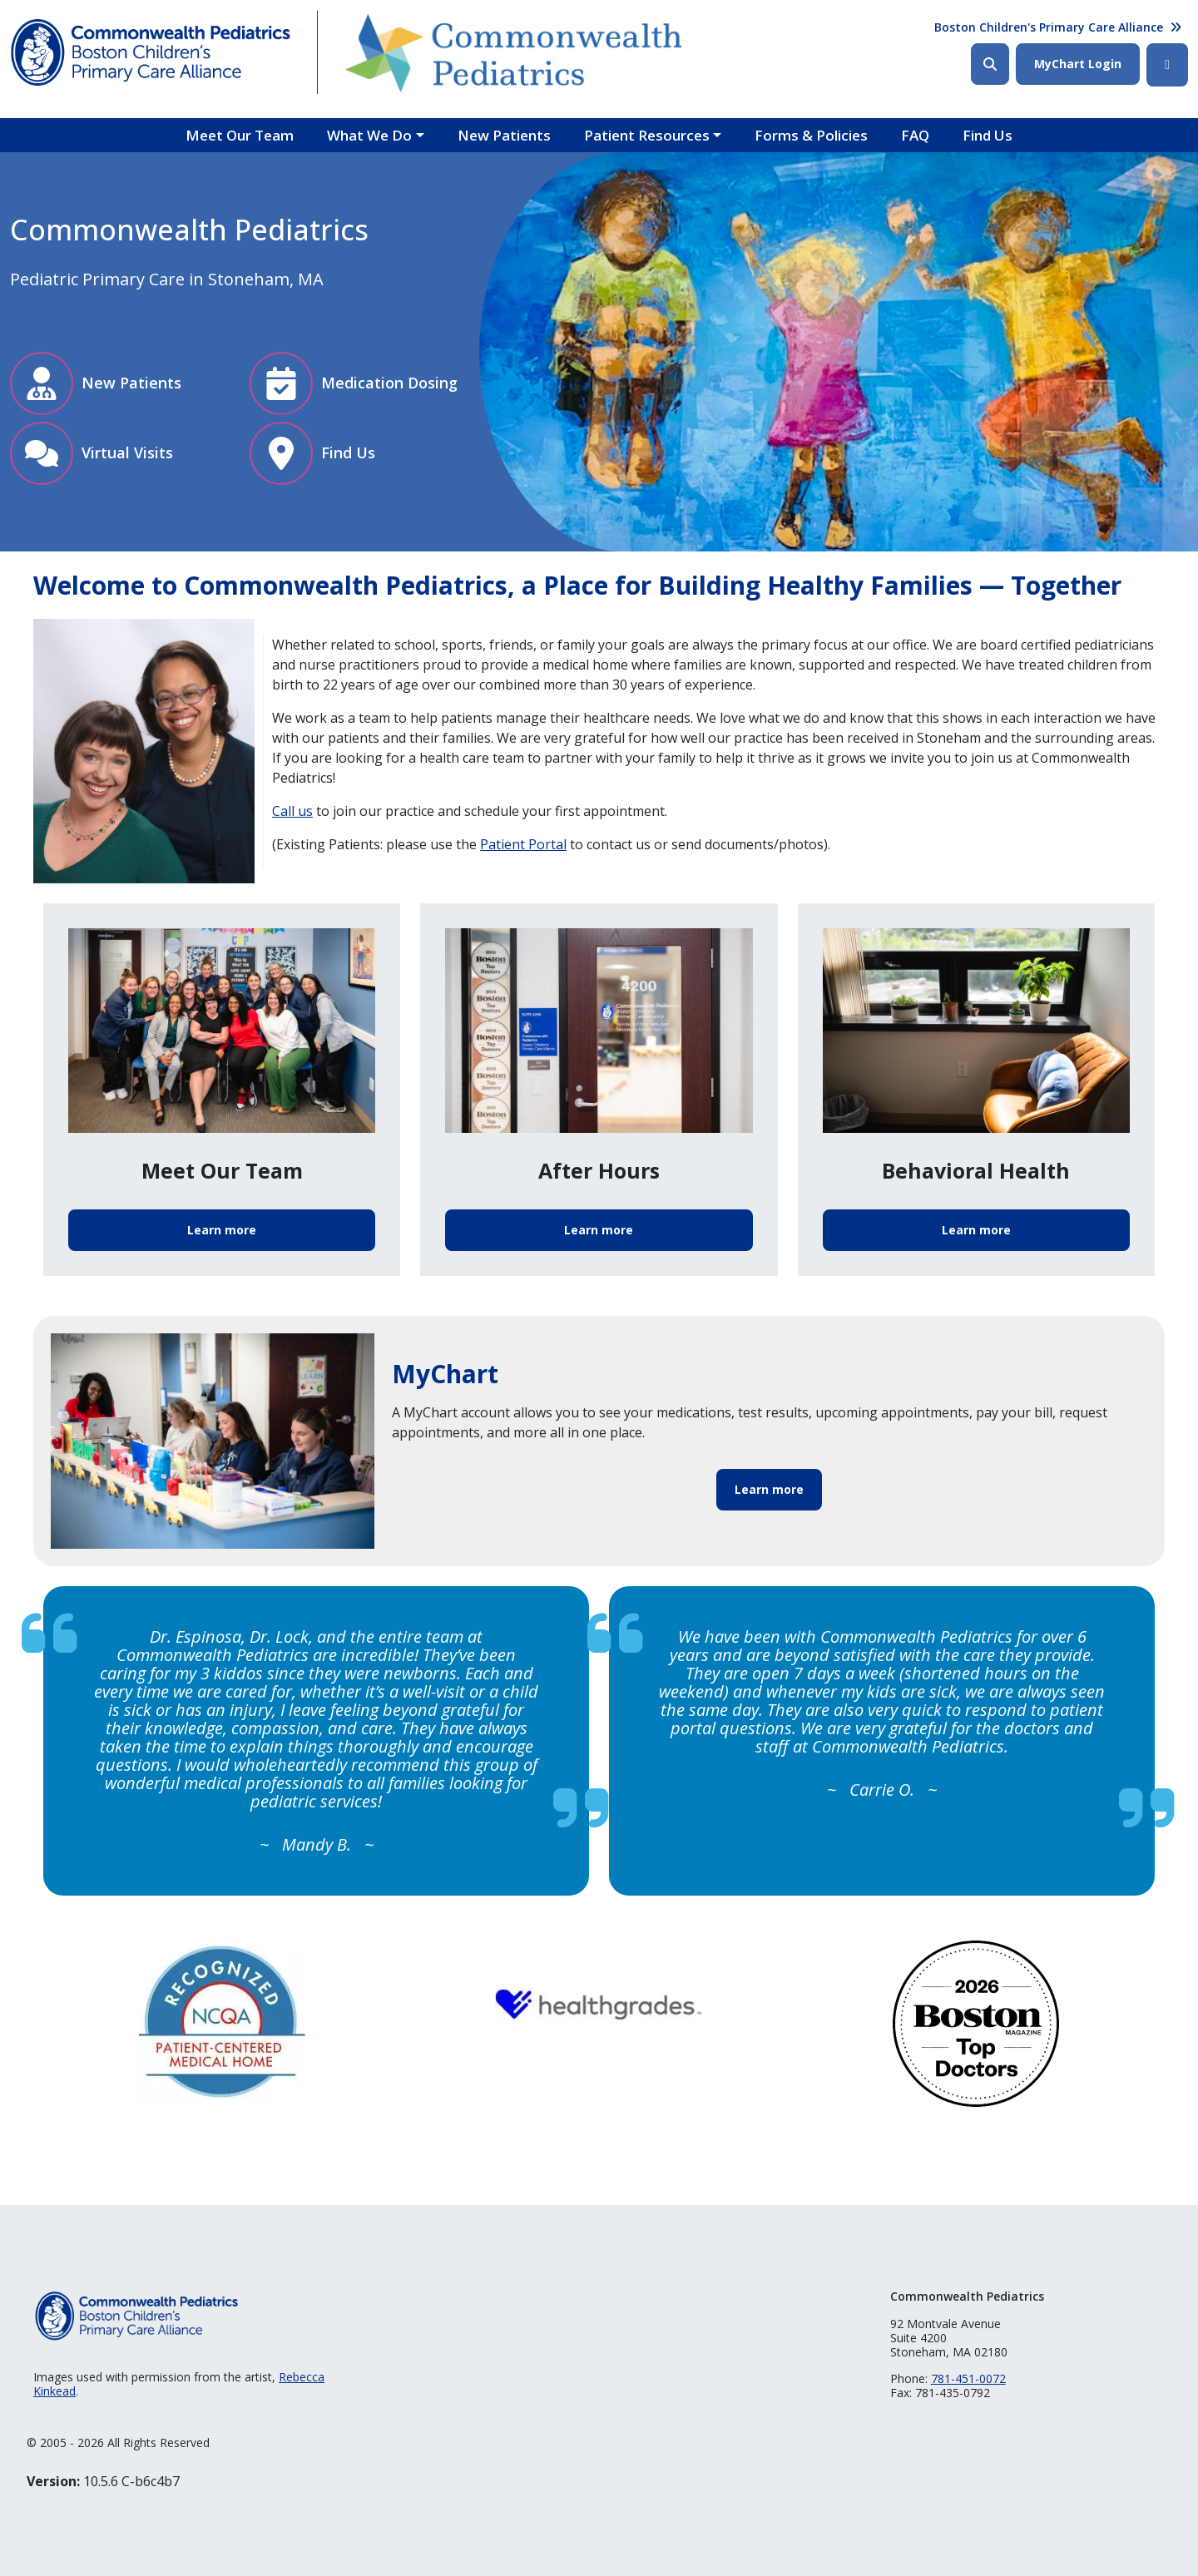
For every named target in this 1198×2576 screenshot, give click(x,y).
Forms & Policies (811, 135)
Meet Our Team (240, 135)
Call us (292, 811)
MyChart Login (1077, 64)
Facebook (1167, 65)
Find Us (987, 135)
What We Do (369, 135)
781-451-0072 (968, 2378)
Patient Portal (523, 844)
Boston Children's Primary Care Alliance (1048, 27)
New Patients (504, 135)
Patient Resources (647, 135)
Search (990, 64)
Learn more (221, 1230)
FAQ (915, 135)
